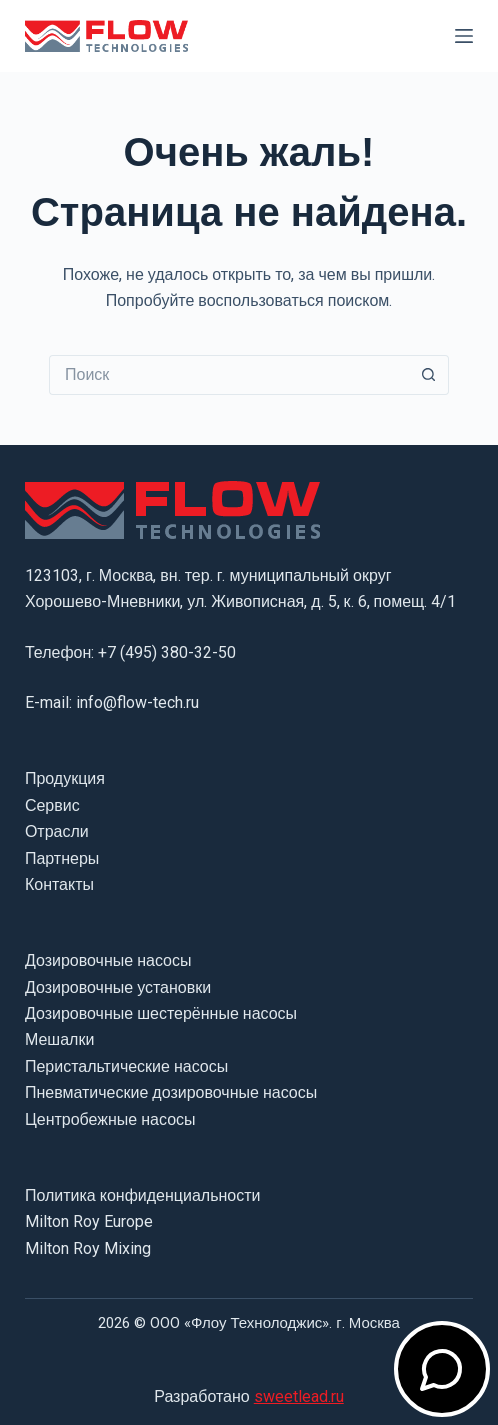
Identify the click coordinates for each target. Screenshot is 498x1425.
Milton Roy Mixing (88, 1248)
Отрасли (57, 831)
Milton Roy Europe (89, 1221)
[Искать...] (229, 375)
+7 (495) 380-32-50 (167, 652)
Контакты (59, 884)
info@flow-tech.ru (137, 702)
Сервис (52, 805)
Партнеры (62, 858)
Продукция (65, 778)
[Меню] (464, 36)
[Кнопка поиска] (429, 375)
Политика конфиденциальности (143, 1195)
